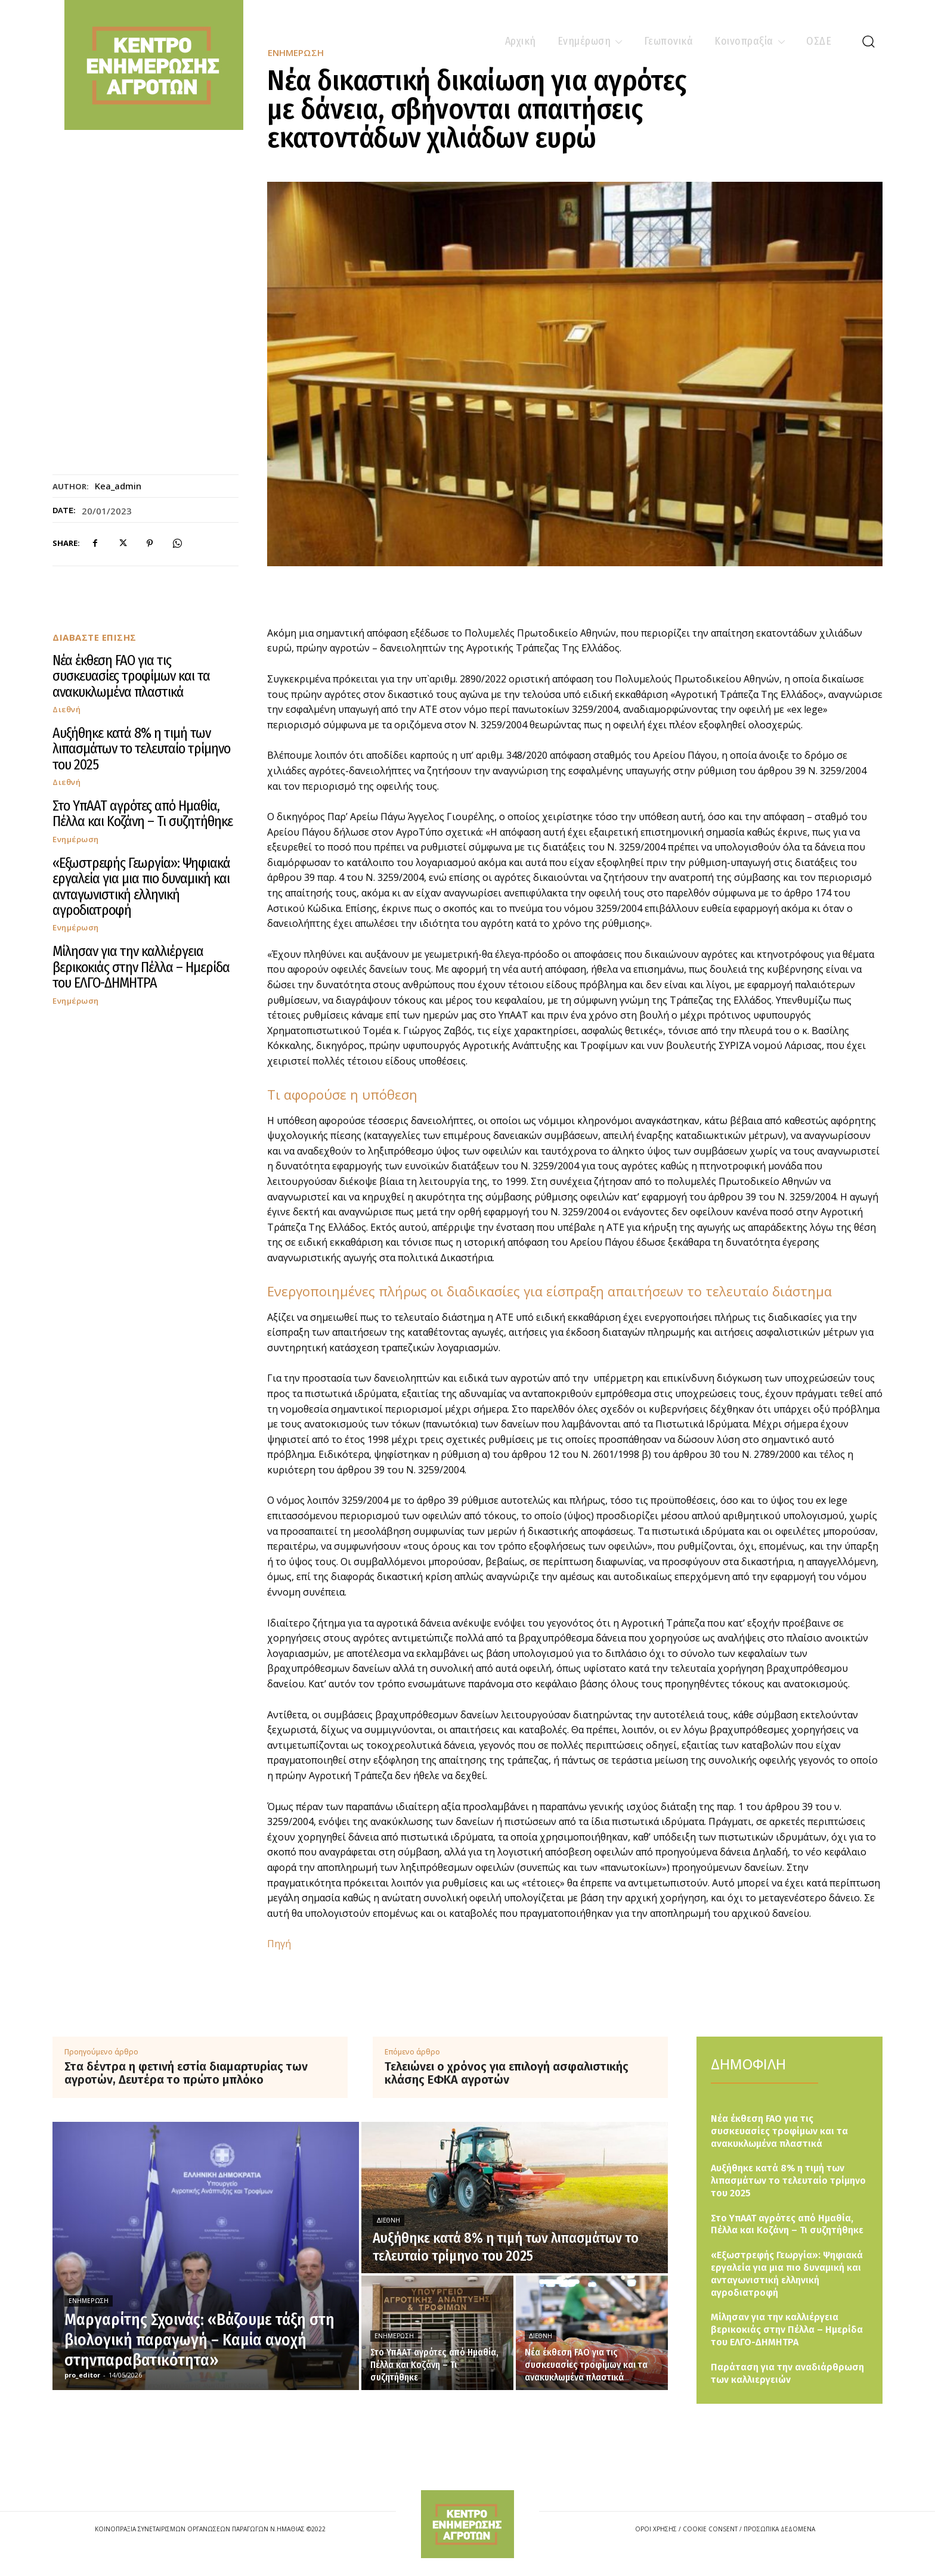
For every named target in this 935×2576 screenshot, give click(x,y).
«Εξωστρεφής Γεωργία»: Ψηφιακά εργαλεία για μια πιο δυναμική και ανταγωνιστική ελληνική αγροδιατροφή (141, 886)
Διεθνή (66, 709)
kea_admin (118, 485)
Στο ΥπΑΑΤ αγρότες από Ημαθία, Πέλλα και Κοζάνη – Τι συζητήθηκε (142, 813)
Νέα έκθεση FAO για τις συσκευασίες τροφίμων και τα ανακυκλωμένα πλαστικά (131, 676)
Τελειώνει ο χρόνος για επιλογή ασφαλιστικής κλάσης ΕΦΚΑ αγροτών (507, 2073)
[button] (868, 41)
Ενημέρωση (75, 839)
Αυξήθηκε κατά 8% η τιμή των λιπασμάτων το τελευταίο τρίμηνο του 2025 (141, 749)
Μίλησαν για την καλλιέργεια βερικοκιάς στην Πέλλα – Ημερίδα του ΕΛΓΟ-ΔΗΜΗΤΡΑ (141, 967)
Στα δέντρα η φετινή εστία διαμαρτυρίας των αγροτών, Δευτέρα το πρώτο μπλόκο (186, 2073)
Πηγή (279, 1943)
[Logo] (467, 2524)
